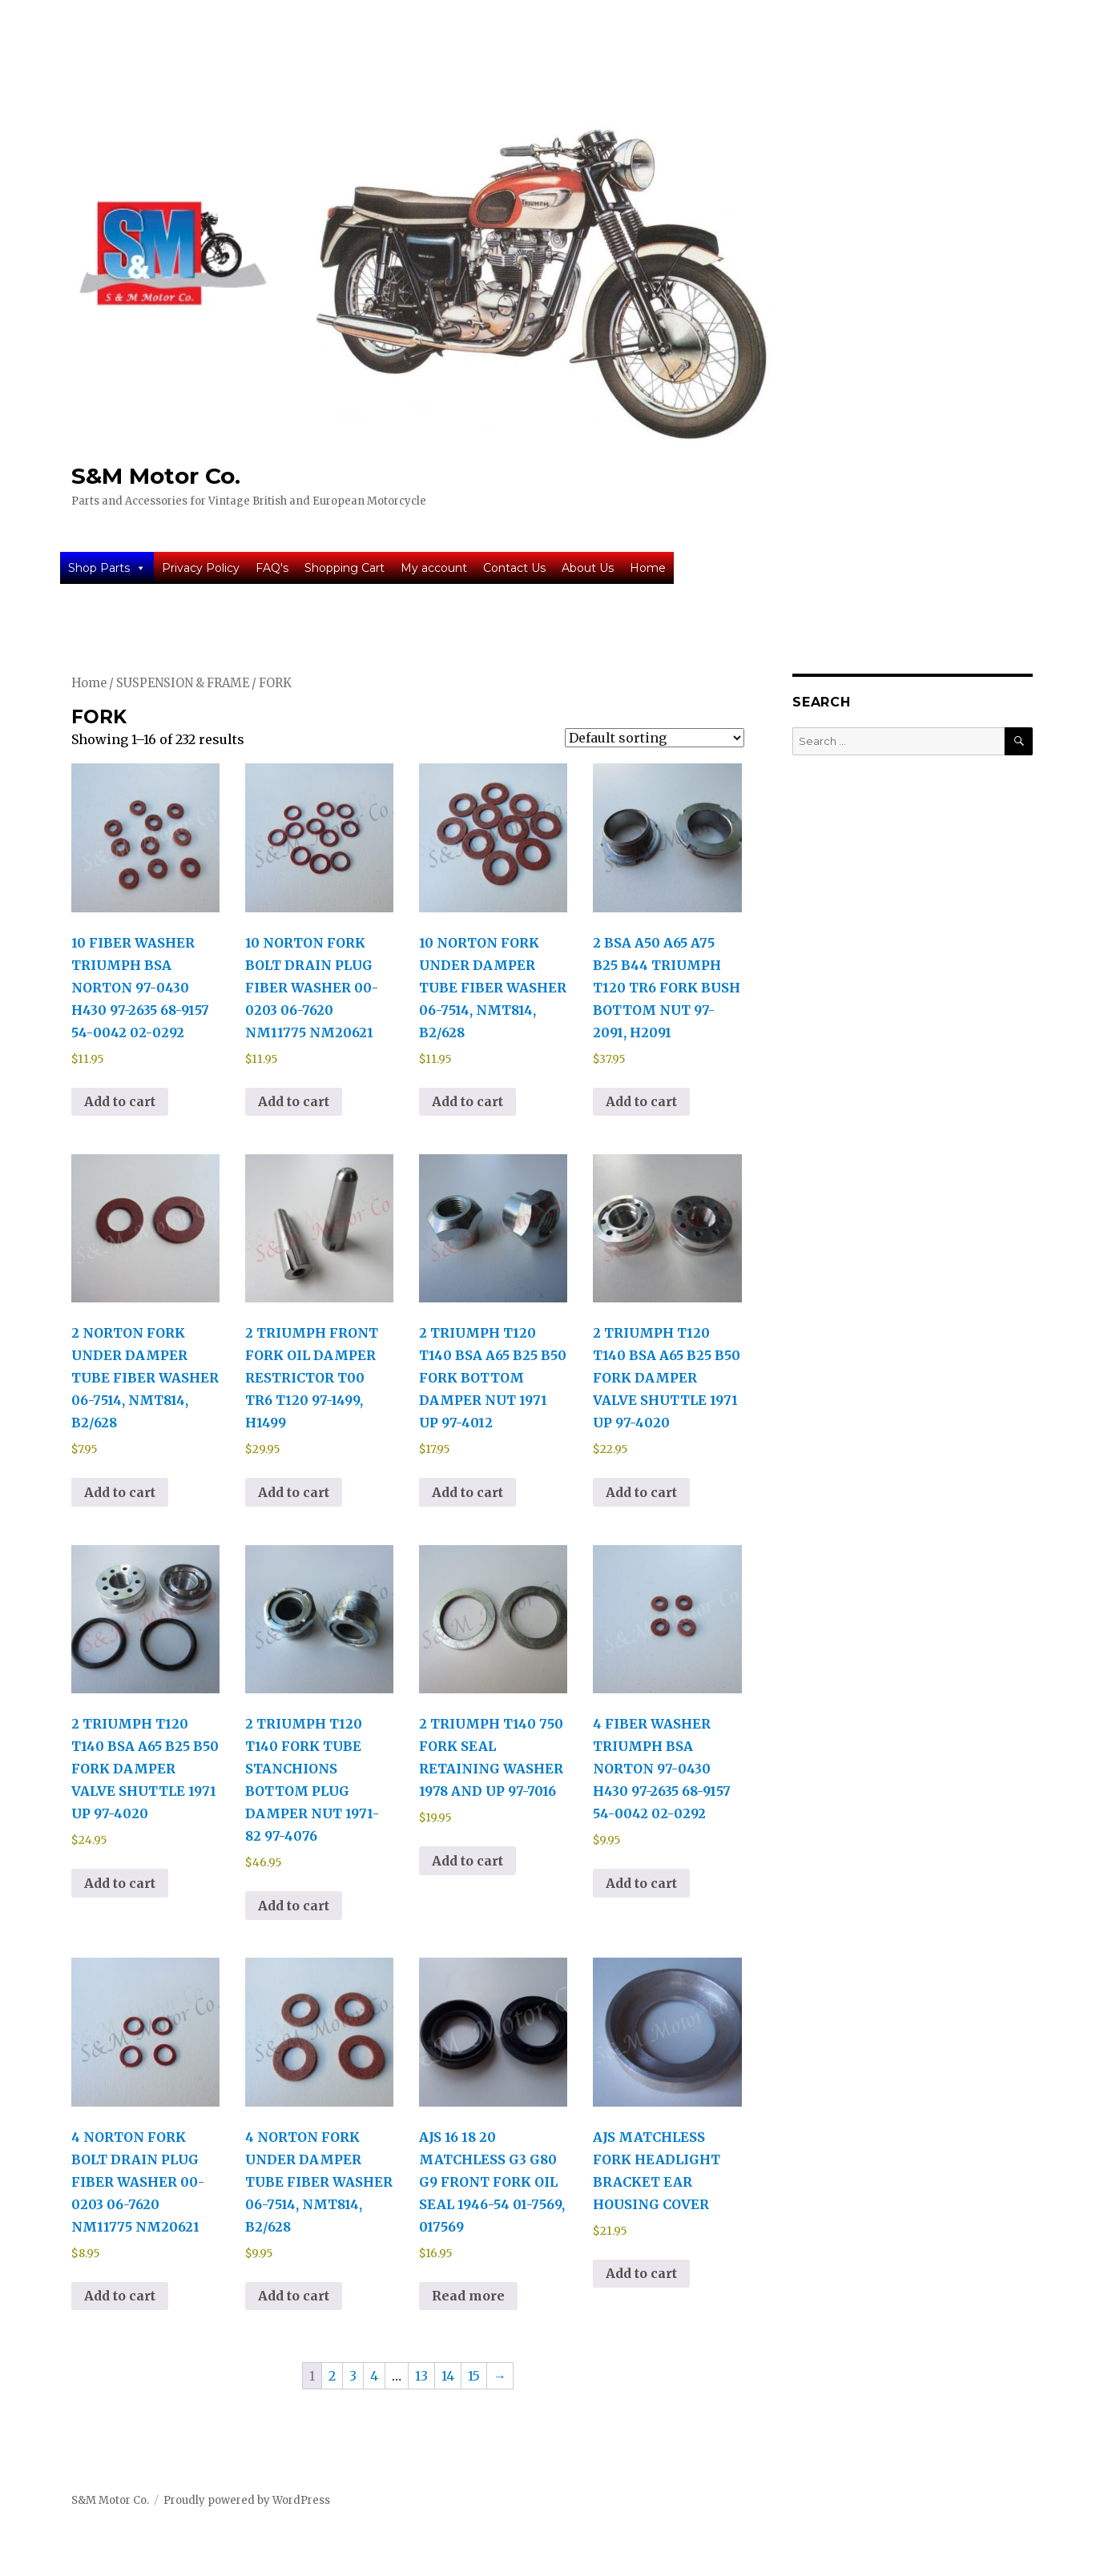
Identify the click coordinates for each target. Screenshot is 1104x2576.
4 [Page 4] (374, 2376)
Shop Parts (107, 568)
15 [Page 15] (474, 2376)
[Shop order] (654, 737)
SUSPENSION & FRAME (182, 683)
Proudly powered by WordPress (246, 2500)
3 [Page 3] (353, 2376)
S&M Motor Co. (155, 475)
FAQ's (272, 568)
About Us (588, 568)
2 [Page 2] (332, 2376)
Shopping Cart (344, 568)
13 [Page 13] (421, 2376)
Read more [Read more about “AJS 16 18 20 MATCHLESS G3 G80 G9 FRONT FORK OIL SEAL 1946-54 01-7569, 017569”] (468, 2296)
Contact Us (514, 568)
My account (434, 568)
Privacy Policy (201, 568)
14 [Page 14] (447, 2376)
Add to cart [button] (119, 1101)
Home (648, 568)
